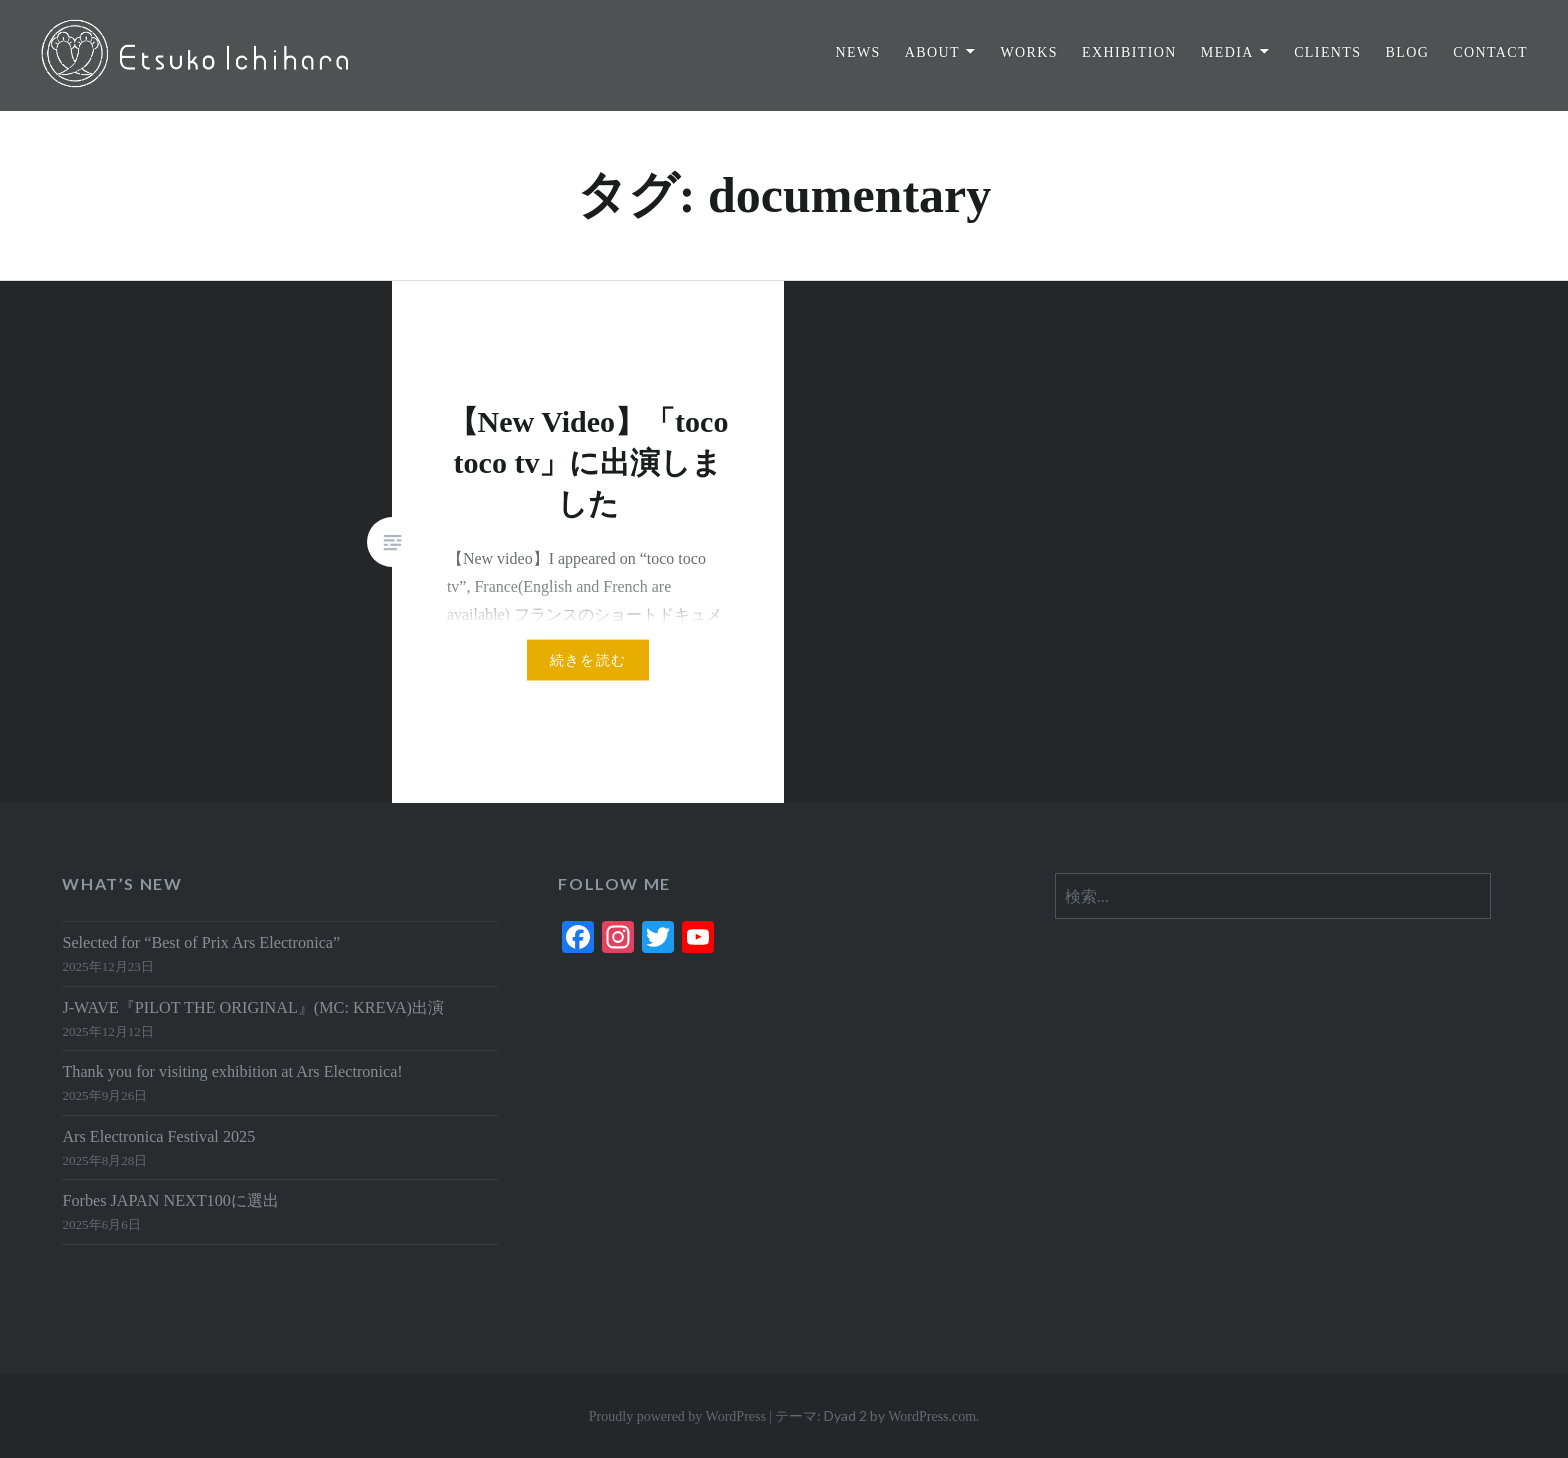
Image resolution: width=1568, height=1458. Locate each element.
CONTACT (1490, 52)
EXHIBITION (1129, 52)
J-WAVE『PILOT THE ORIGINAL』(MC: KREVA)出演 (253, 1008)
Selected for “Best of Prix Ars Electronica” (201, 943)
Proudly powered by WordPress (677, 1416)
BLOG (1407, 52)
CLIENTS (1327, 52)
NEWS (857, 52)
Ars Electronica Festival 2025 (158, 1137)
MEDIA (1227, 52)
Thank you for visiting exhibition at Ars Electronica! (232, 1072)
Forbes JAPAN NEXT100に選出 (170, 1201)
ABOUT (932, 52)
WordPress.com (932, 1416)
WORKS (1029, 52)
